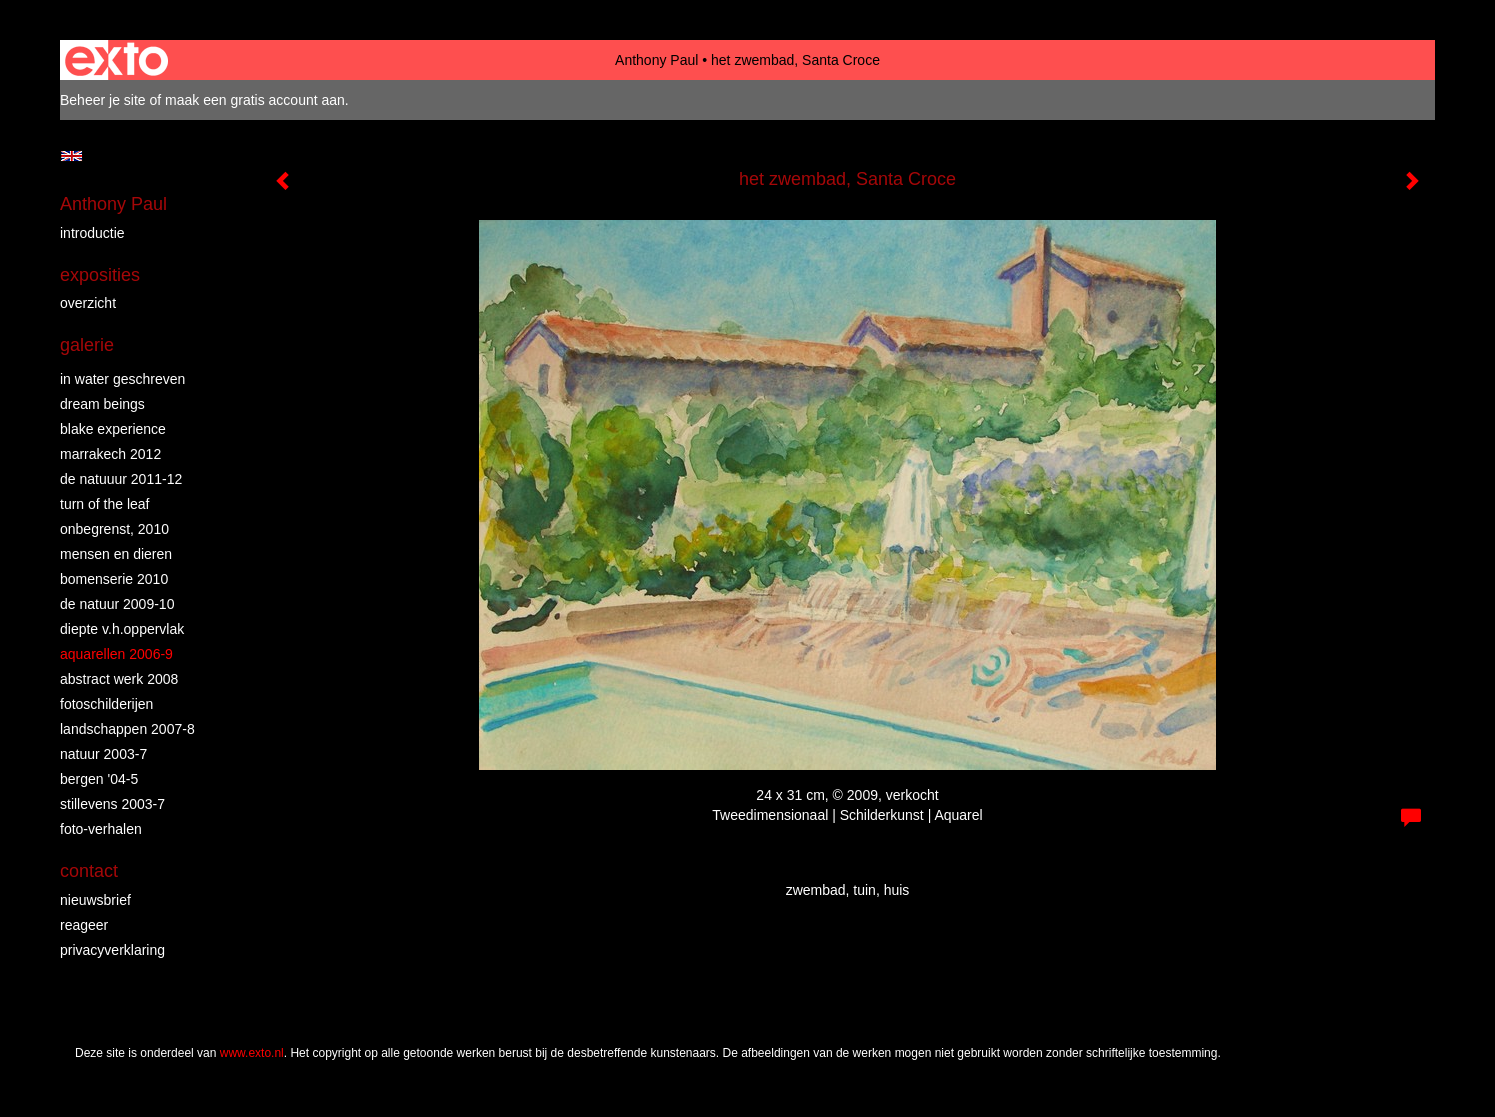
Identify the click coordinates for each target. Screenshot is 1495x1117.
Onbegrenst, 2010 (114, 529)
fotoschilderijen (106, 704)
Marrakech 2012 (110, 454)
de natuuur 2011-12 (121, 479)
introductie (92, 233)
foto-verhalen (101, 829)
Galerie (87, 345)
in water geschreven (122, 379)
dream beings (102, 404)
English (71, 156)
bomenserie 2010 (114, 579)
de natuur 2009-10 (117, 604)
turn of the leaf (105, 504)
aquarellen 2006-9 (116, 654)
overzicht (88, 303)
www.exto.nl (252, 1053)
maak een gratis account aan (255, 100)
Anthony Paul (656, 60)
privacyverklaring (112, 950)
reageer (84, 925)
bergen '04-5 (99, 779)
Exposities (100, 275)
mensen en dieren (116, 554)
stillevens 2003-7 (112, 804)
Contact (89, 871)
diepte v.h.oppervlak (122, 629)
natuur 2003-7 (103, 754)
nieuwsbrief (95, 900)
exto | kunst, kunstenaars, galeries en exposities (116, 60)
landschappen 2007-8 (127, 729)
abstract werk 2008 (119, 679)
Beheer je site (103, 100)
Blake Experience (113, 429)
